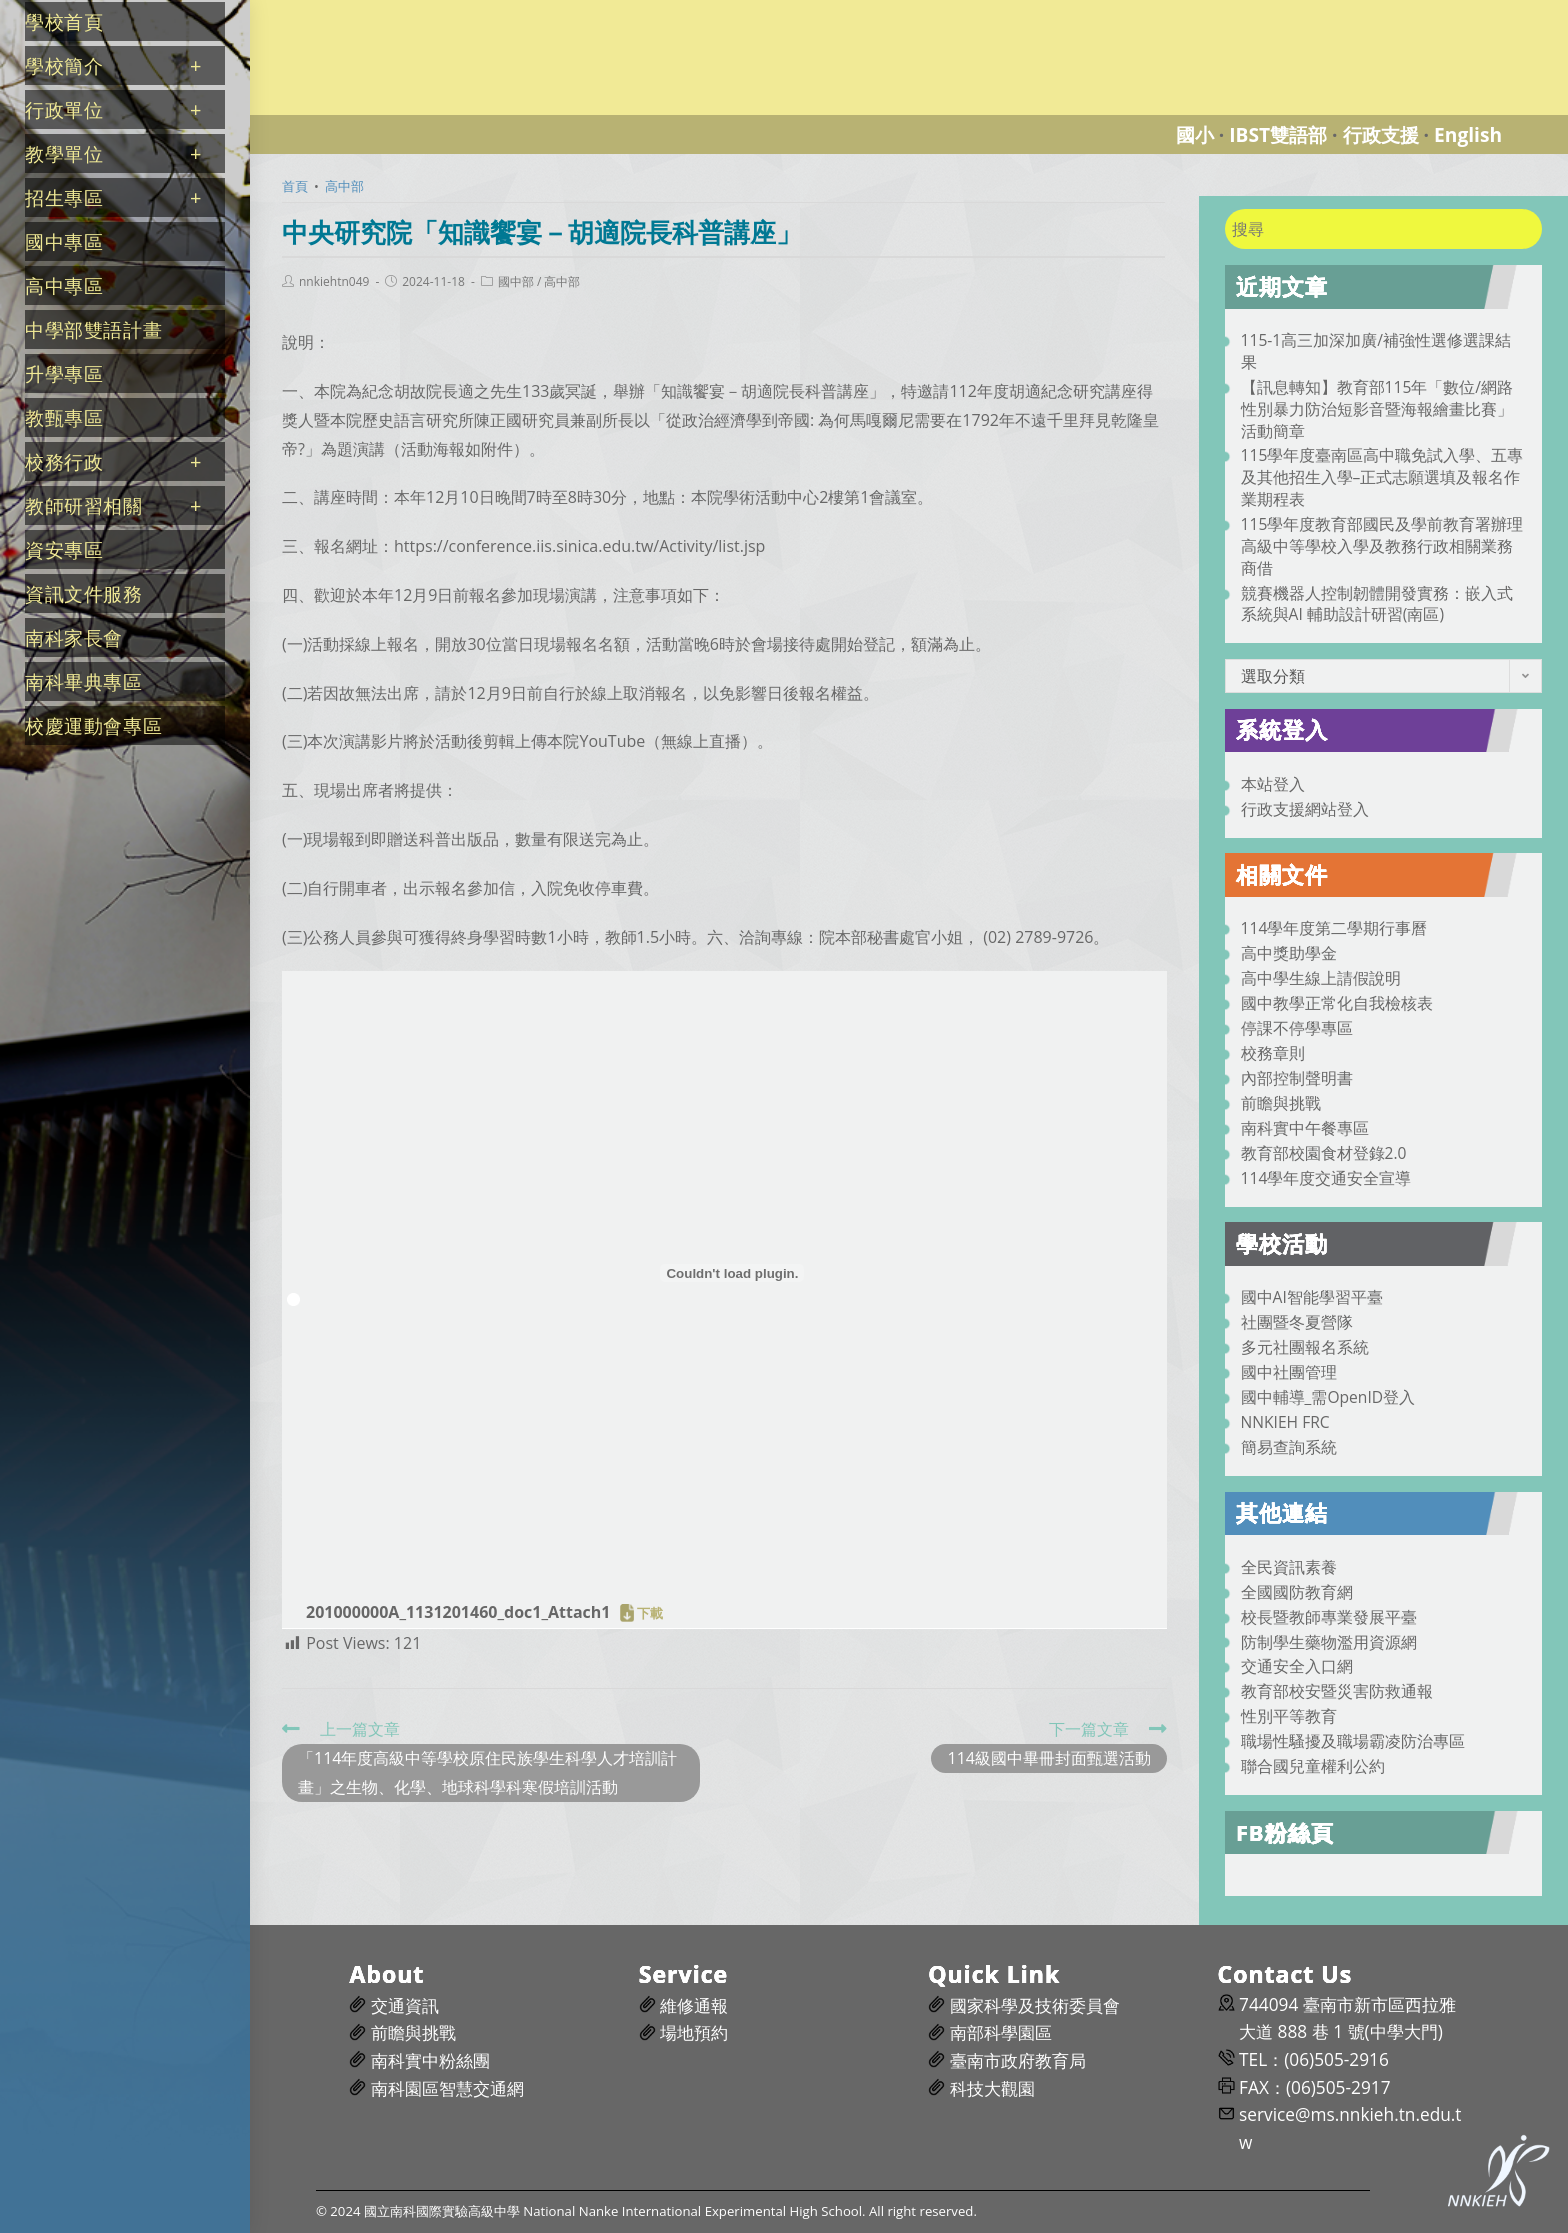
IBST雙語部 (1278, 134)
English (1468, 134)
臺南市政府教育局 (1018, 2060)
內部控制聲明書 (1297, 1078)
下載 (650, 1613)
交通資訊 (405, 2005)
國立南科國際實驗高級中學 (364, 11)
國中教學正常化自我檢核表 (1337, 1003)
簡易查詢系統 (1289, 1447)
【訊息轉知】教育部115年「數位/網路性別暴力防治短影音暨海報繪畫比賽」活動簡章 (1377, 409)
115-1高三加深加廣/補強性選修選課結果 (1376, 351)
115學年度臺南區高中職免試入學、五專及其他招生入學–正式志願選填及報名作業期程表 (1382, 477)
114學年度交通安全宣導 (1326, 1178)
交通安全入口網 (1297, 1666)
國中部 (516, 282)
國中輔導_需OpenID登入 (1328, 1397)
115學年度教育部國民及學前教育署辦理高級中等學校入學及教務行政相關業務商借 (1382, 546)
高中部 (562, 282)
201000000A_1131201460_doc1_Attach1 (458, 1612)
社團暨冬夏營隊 (1297, 1322)
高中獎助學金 (1289, 953)
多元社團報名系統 (1305, 1347)
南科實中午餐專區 (1305, 1128)
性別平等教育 (1289, 1716)
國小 (1195, 134)
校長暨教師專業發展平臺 (1329, 1617)
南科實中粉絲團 (430, 2060)
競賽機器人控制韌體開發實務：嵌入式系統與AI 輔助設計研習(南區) (1377, 604)
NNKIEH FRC (1285, 1422)
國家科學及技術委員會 (1035, 2005)
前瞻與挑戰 (1281, 1103)
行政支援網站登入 (1305, 809)
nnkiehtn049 (334, 282)
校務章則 (1273, 1053)
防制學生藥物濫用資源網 (1329, 1642)
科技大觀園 (992, 2088)
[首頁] (295, 186)
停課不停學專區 (1297, 1028)
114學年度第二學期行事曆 (1334, 928)
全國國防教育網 (1297, 1592)
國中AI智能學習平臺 (1312, 1297)
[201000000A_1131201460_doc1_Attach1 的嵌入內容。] (732, 1273)
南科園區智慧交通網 (447, 2088)
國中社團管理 (1289, 1372)
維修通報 (694, 2005)
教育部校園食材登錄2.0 (1324, 1153)
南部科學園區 (1001, 2032)
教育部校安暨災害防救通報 (1337, 1691)
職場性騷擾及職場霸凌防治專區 (1353, 1741)
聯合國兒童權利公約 (1313, 1766)
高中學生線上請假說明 (1321, 978)
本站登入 (1273, 784)
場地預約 (694, 2032)
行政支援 (1381, 134)
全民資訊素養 (1289, 1567)
